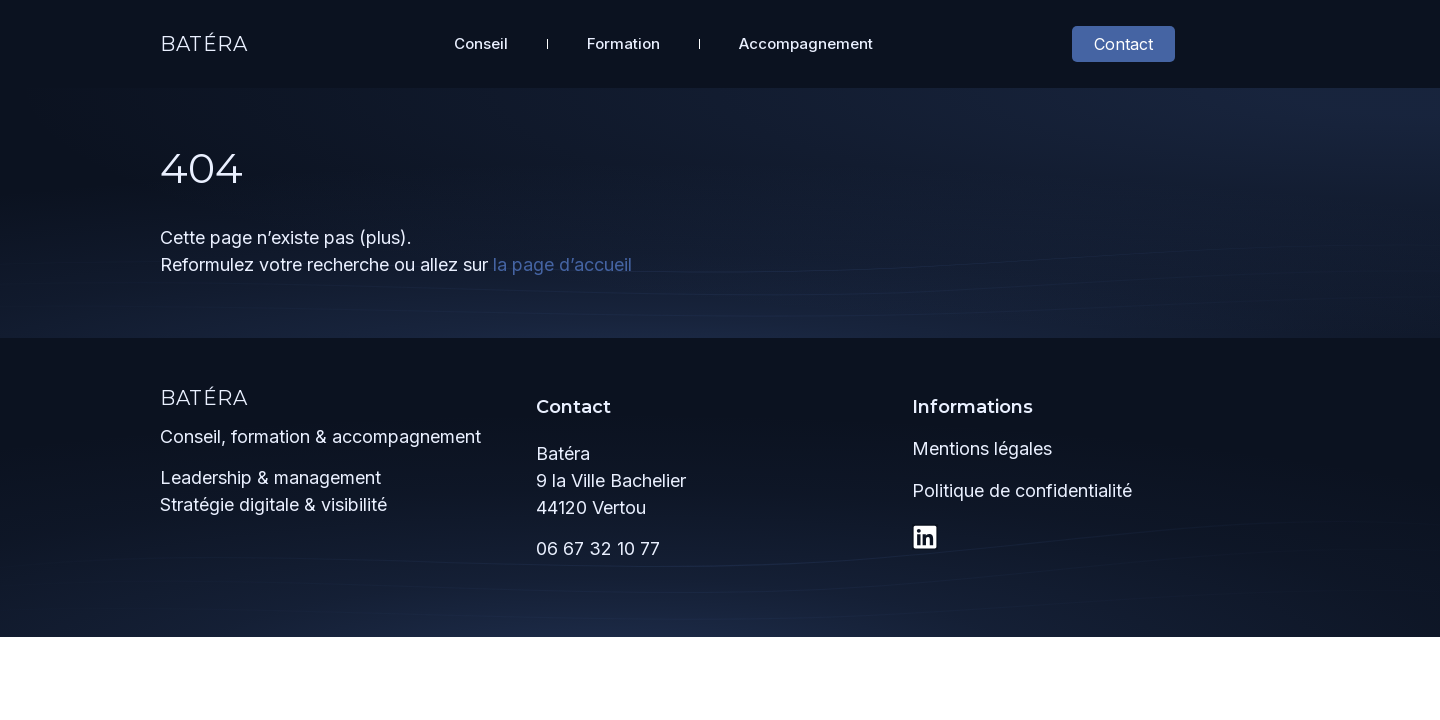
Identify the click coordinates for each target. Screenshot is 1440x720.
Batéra (204, 44)
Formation (623, 43)
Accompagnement (806, 43)
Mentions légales (982, 448)
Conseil (481, 43)
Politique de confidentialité (1022, 490)
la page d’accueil (562, 264)
